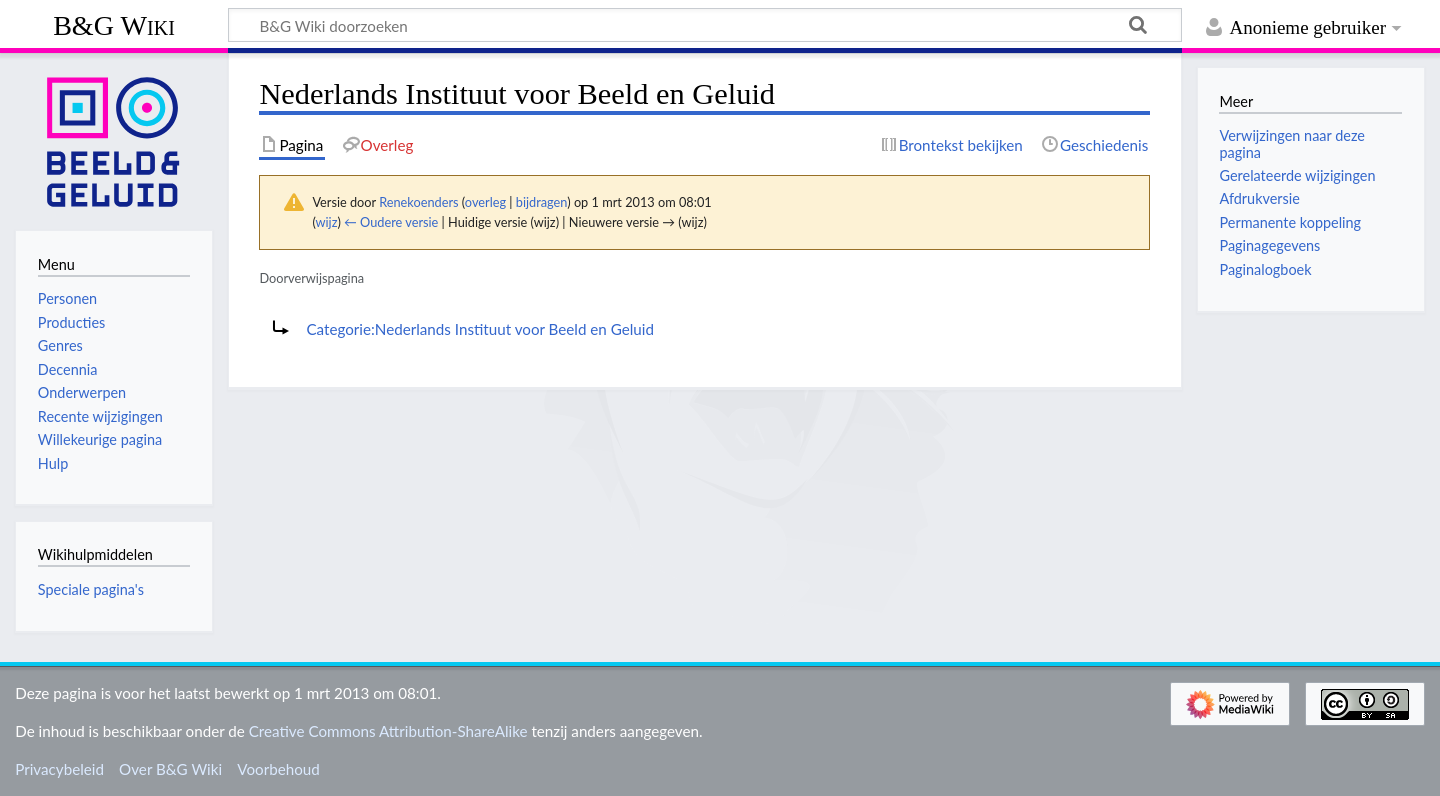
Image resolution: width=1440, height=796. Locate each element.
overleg (485, 202)
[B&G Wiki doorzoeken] (705, 25)
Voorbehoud (278, 769)
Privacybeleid (59, 769)
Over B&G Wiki (170, 769)
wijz (327, 222)
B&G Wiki (114, 25)
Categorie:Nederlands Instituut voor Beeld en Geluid (480, 329)
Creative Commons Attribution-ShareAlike (388, 731)
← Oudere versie (391, 222)
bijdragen (541, 202)
